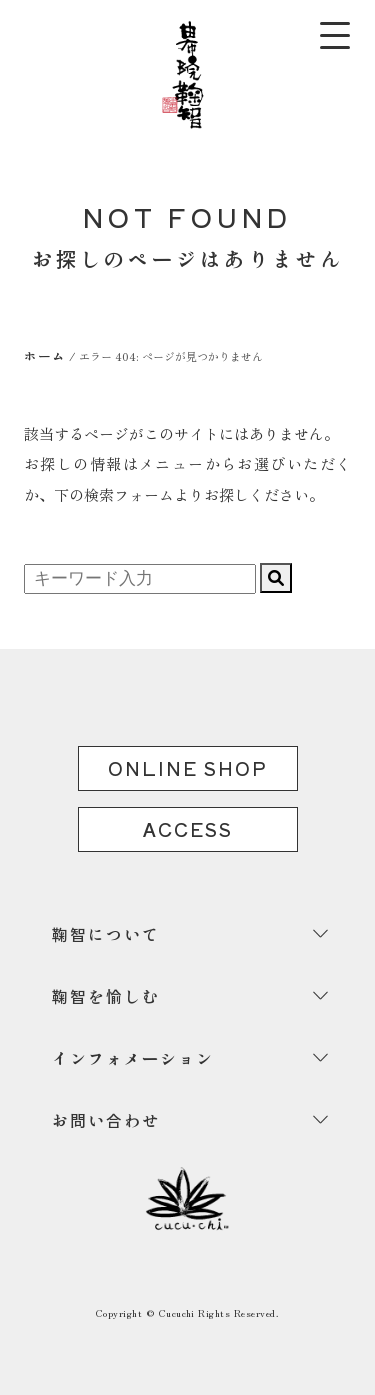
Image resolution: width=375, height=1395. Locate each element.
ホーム (45, 355)
